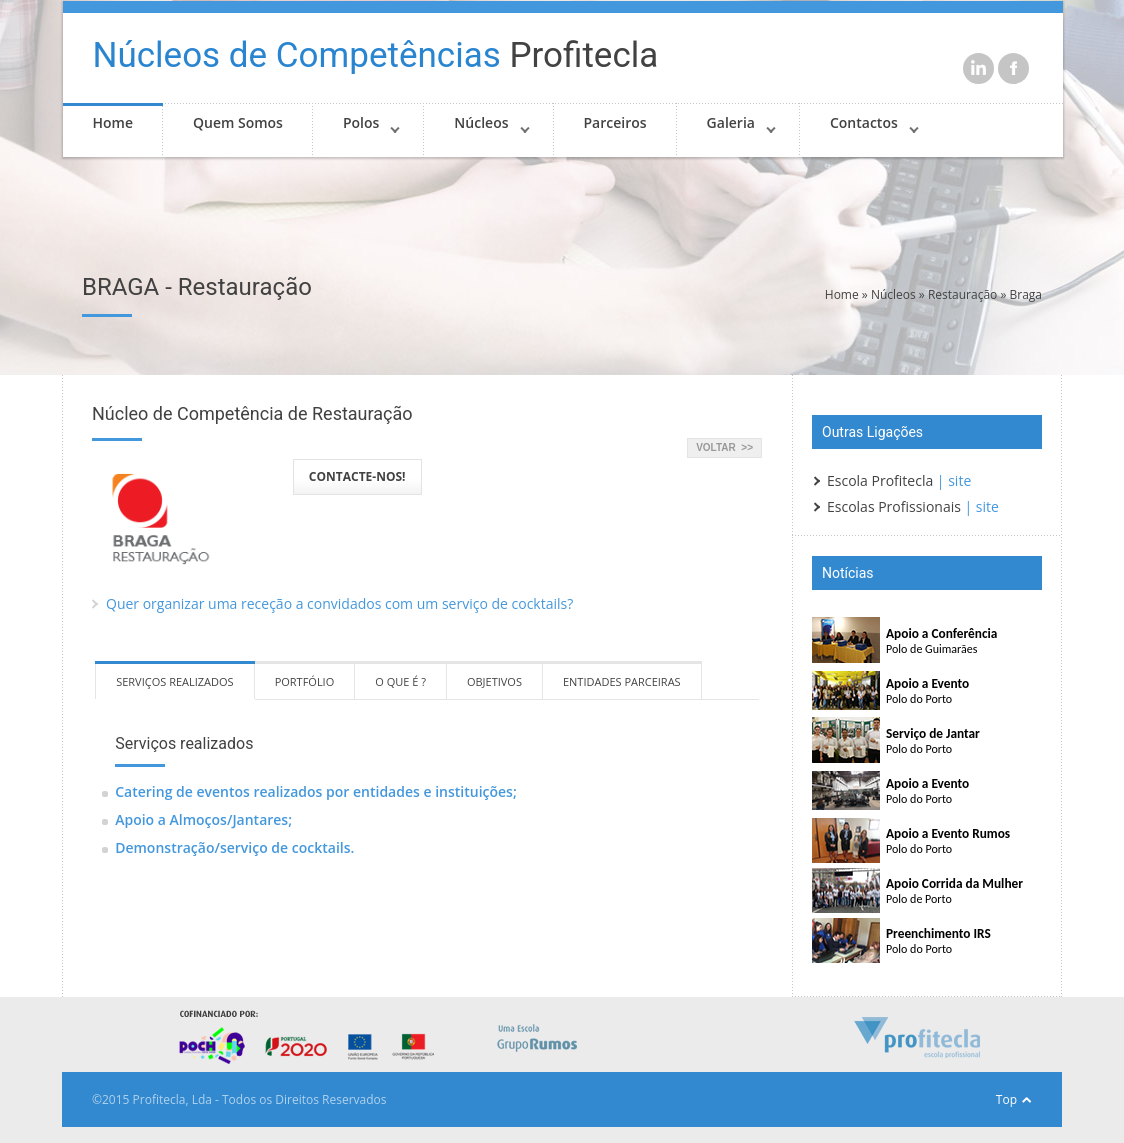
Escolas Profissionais (894, 506)
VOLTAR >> (724, 447)
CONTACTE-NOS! (357, 476)
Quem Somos (238, 122)
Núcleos (481, 122)
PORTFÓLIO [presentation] (305, 681)
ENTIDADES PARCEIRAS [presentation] (622, 681)
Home (113, 122)
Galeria (731, 122)
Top (1006, 1099)
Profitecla (376, 55)
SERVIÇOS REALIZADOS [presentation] (174, 681)
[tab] (174, 680)
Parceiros (615, 122)
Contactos (864, 122)
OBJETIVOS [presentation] (494, 681)
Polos (361, 122)
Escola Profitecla (880, 480)
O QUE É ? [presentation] (400, 681)
